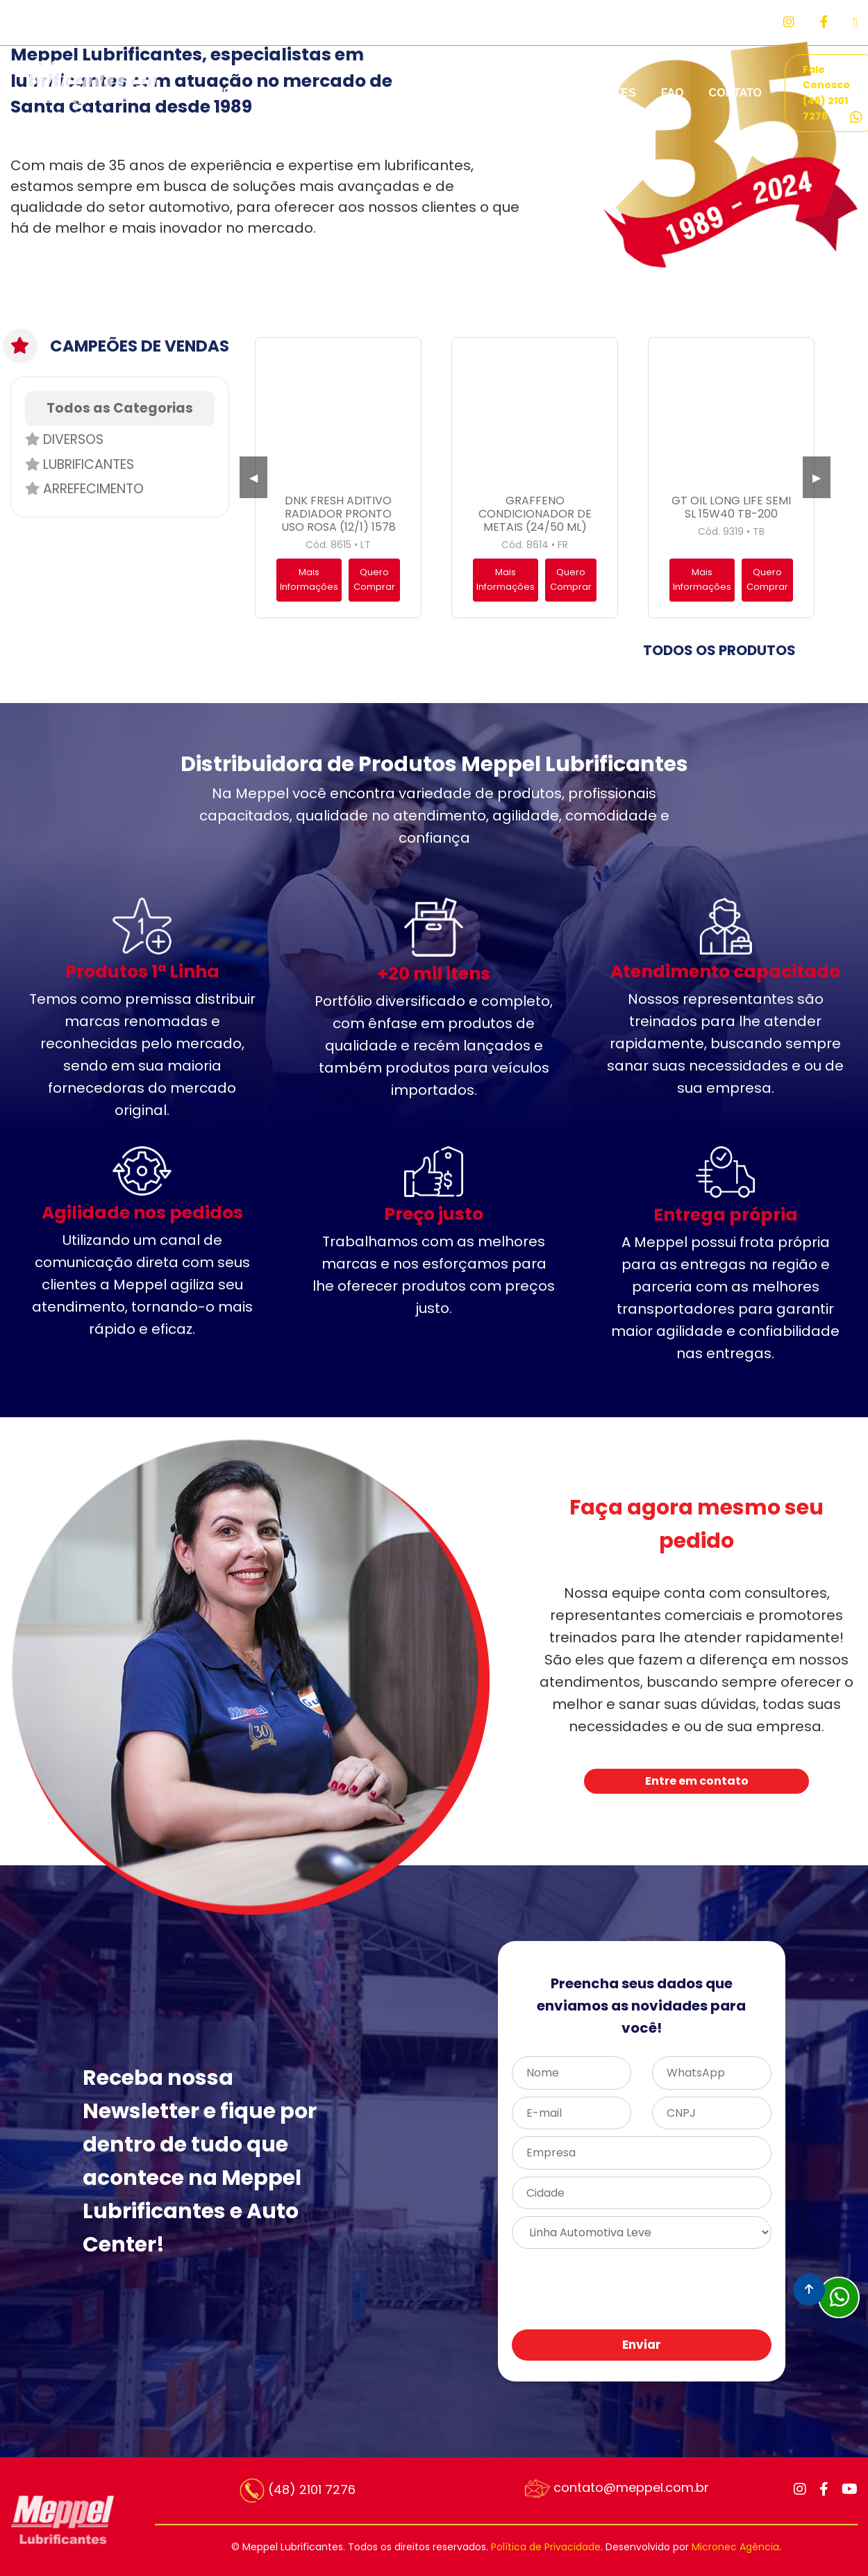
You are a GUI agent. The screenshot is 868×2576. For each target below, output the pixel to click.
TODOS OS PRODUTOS (719, 650)
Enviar (641, 2344)
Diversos (64, 439)
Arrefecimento (84, 488)
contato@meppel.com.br (617, 2488)
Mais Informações (309, 579)
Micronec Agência (735, 2547)
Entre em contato (697, 1781)
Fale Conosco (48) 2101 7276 (832, 93)
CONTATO (735, 93)
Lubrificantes (79, 464)
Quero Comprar (374, 579)
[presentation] (662, 2290)
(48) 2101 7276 (298, 2490)
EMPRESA (218, 93)
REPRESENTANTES (583, 93)
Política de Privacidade (546, 2547)
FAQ (672, 93)
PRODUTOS (384, 93)
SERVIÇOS (299, 93)
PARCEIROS (473, 93)
